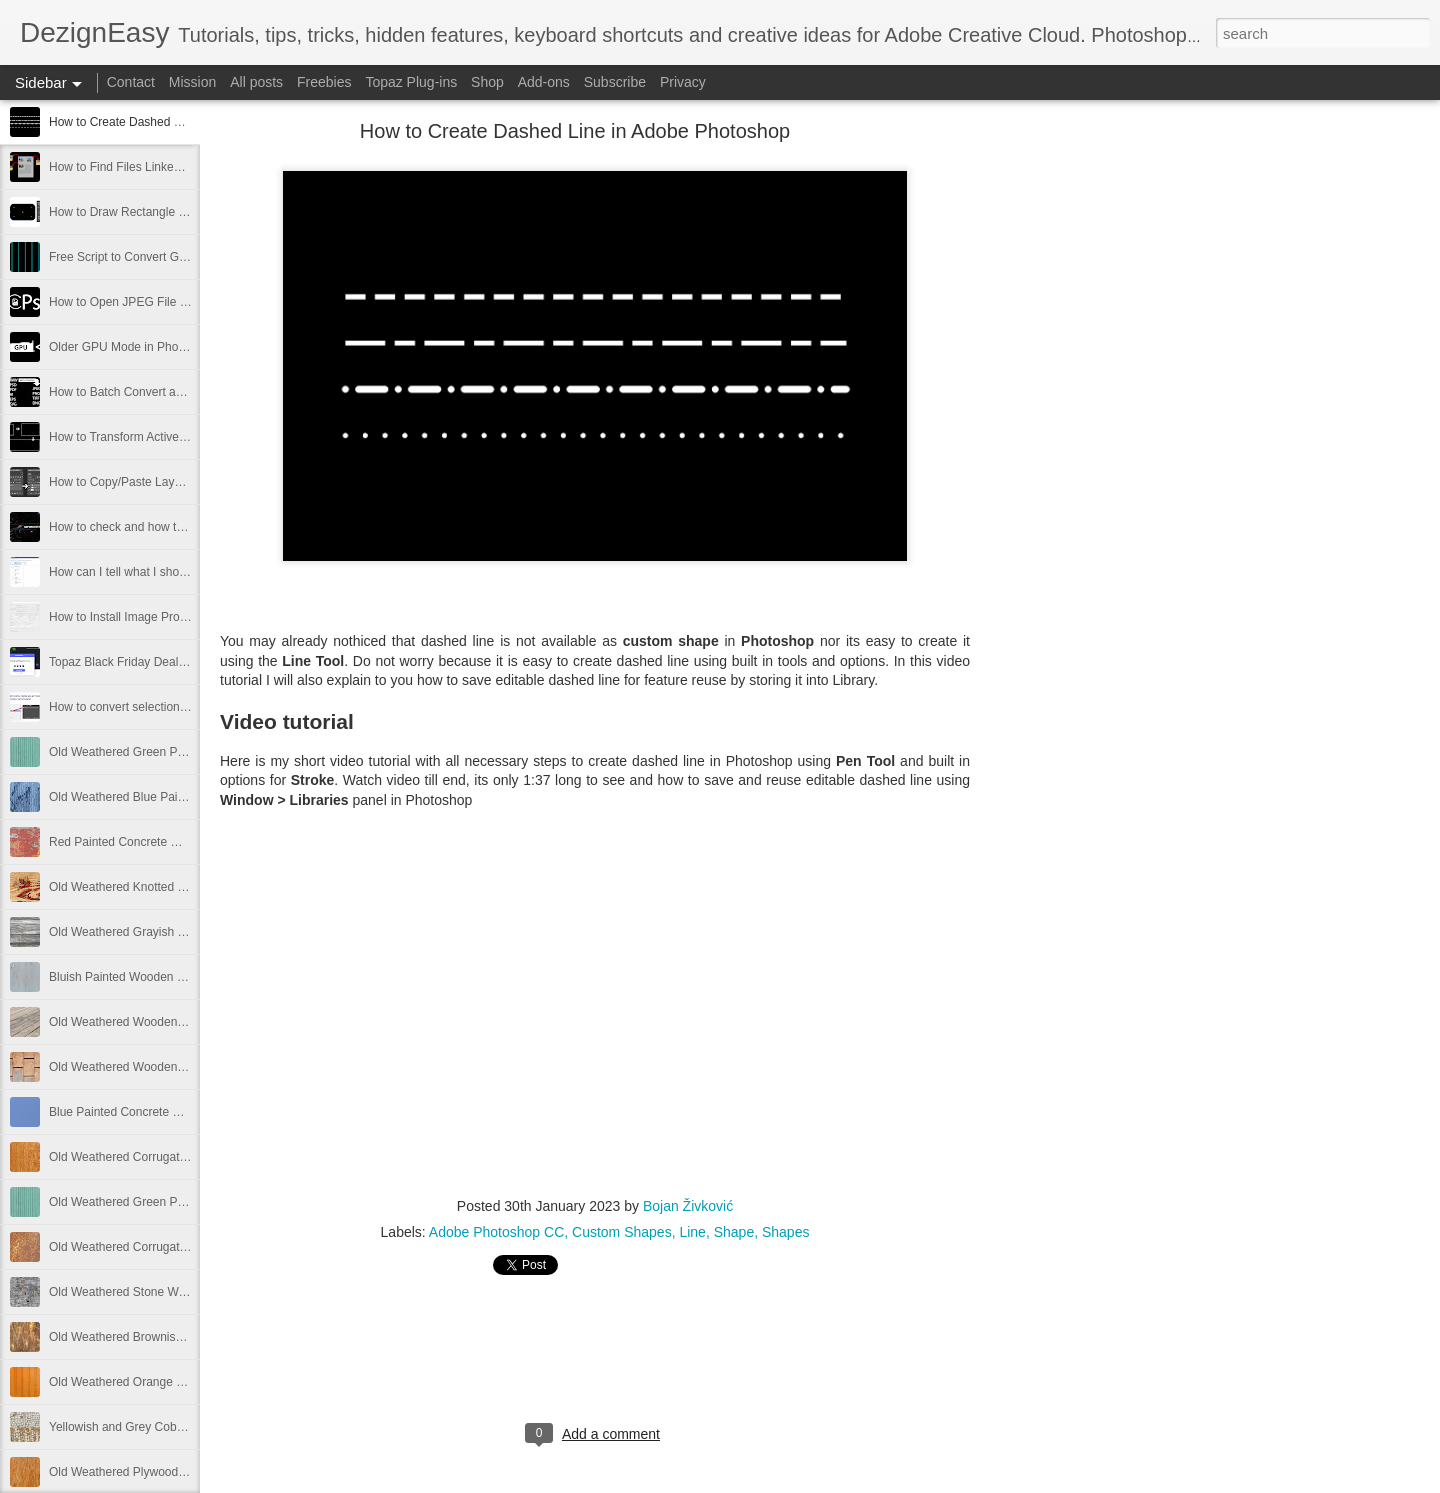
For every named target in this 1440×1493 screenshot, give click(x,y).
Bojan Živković (688, 1206)
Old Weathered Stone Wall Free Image (152, 1292)
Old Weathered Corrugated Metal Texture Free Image (191, 1247)
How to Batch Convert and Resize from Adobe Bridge (190, 392)
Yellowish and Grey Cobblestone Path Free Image (182, 1427)
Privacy (683, 82)
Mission (192, 82)
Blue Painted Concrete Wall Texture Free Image (175, 1112)
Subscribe (615, 82)
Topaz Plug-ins (411, 82)
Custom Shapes (622, 1232)
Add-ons (544, 82)
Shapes (785, 1232)
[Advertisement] (1080, 445)
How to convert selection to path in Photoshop (171, 707)
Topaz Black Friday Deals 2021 (131, 662)
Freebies (324, 82)
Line (692, 1232)
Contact (131, 82)
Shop (487, 82)
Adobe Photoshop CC (496, 1232)
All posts (256, 82)
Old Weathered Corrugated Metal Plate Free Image (185, 1157)
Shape (734, 1232)
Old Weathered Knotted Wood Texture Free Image (182, 887)
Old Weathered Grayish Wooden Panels (155, 932)
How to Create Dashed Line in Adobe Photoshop (178, 122)
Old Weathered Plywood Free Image (146, 1472)
